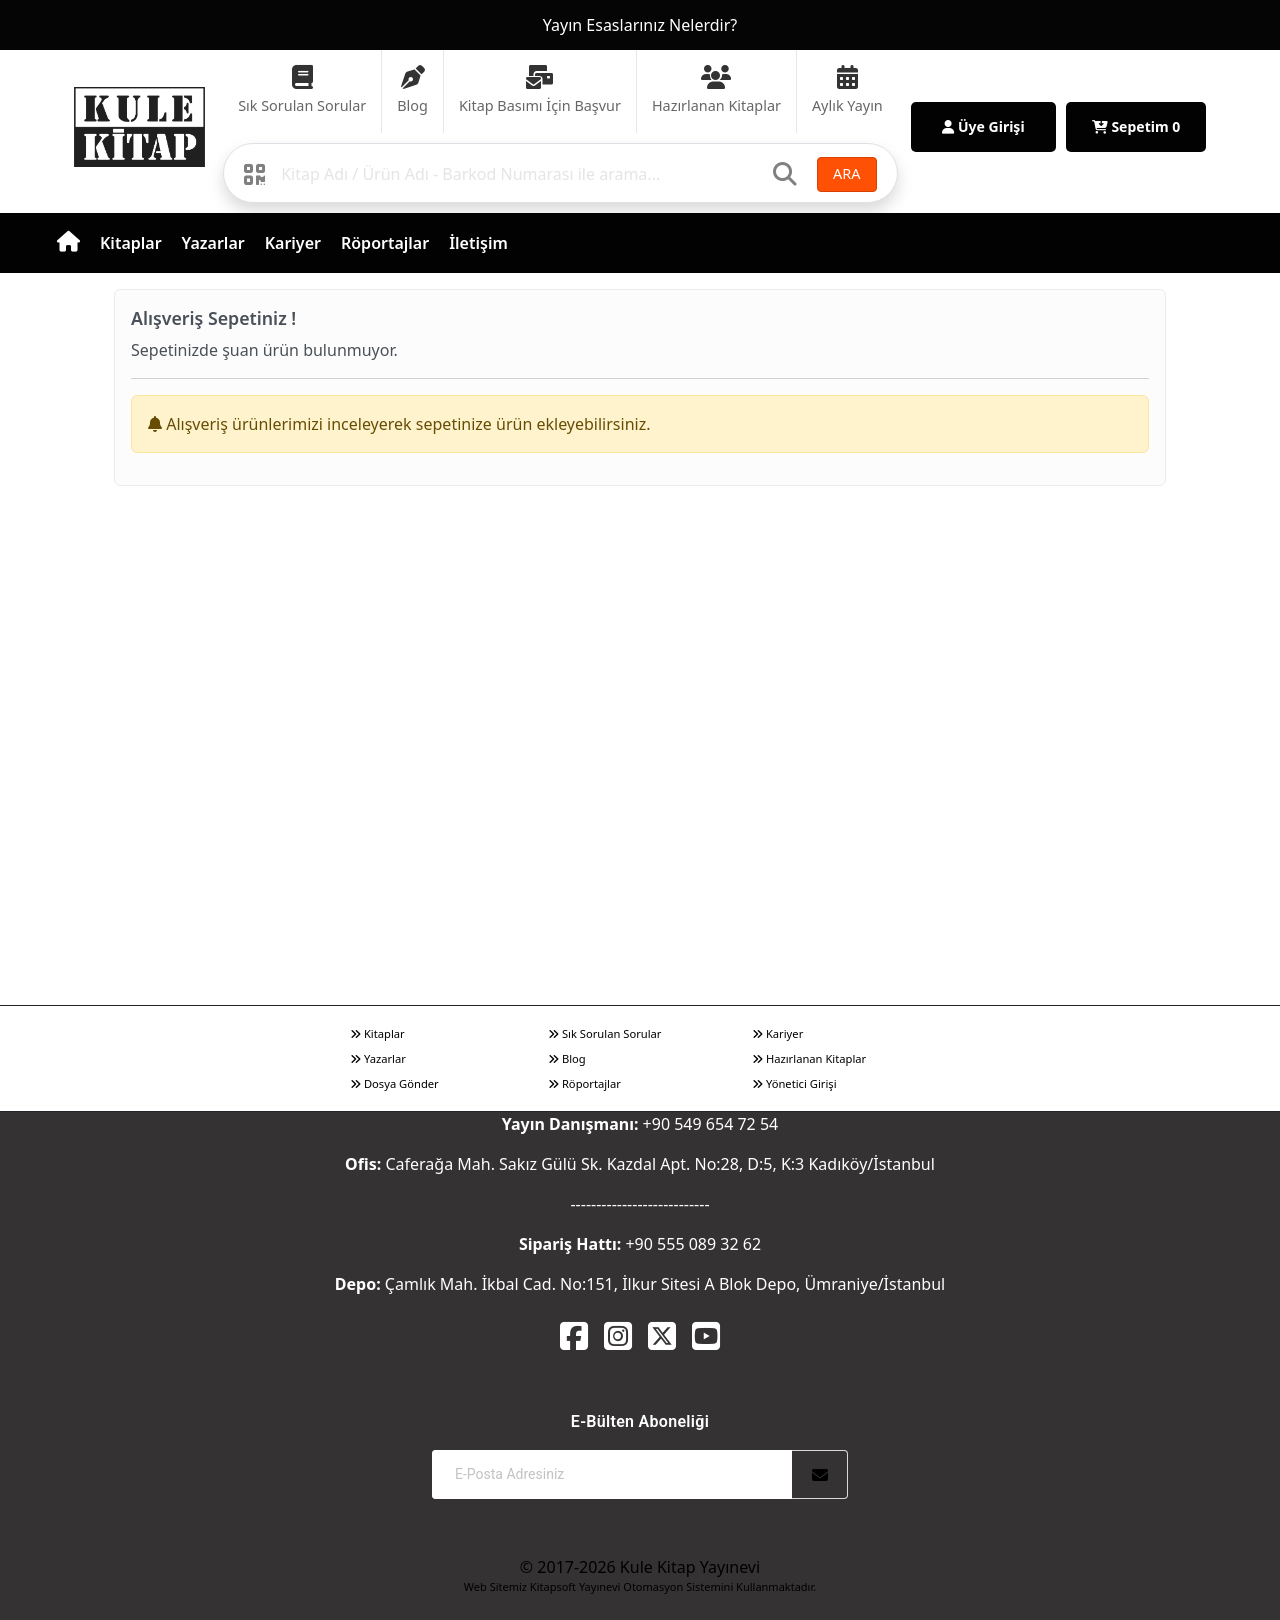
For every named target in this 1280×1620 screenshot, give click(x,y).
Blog (567, 1058)
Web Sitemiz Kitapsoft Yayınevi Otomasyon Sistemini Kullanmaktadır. (640, 1586)
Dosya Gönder (394, 1083)
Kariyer (293, 243)
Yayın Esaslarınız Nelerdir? (640, 25)
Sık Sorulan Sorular (604, 1033)
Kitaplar (131, 243)
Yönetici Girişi (794, 1083)
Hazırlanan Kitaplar (809, 1058)
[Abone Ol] (820, 1474)
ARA (846, 173)
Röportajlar (385, 243)
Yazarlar (213, 243)
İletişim (478, 243)
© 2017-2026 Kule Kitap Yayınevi (640, 1567)
